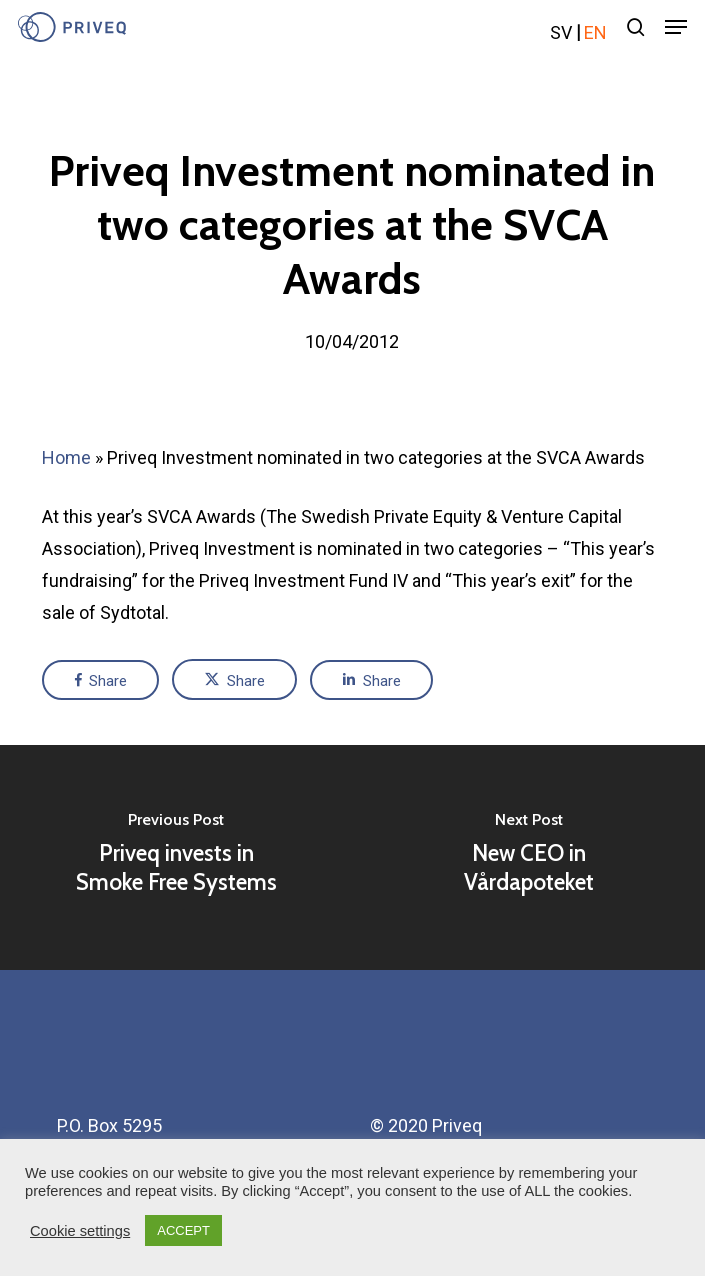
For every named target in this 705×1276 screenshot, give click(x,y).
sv (561, 32)
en (595, 32)
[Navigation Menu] (676, 27)
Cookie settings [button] (80, 1231)
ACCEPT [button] (183, 1230)
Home (66, 457)
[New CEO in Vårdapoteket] (528, 857)
